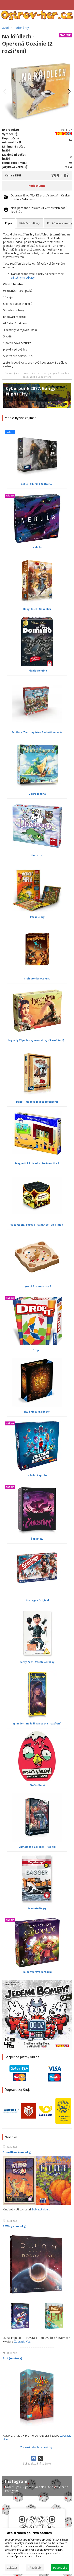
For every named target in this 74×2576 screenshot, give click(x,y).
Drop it (37, 1350)
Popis (8, 223)
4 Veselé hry (37, 917)
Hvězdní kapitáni (37, 1475)
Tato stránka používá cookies (28, 2533)
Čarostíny (37, 1538)
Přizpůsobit (35, 2567)
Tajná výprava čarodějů (37, 1972)
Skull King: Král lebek (37, 1411)
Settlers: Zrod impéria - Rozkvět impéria (37, 732)
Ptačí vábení (37, 1785)
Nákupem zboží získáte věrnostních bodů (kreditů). (39, 209)
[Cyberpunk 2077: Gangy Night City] (37, 396)
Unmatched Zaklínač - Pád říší (37, 1846)
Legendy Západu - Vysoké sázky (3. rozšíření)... (37, 1040)
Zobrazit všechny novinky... (37, 2447)
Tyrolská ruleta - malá (37, 1286)
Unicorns (37, 855)
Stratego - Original (37, 1600)
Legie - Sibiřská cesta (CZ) (37, 484)
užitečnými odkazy (23, 277)
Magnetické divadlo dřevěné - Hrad (37, 1163)
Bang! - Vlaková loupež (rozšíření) (37, 1101)
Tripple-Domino (37, 670)
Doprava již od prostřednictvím (40, 197)
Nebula (37, 547)
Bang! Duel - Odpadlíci (37, 609)
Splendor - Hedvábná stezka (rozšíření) (37, 1723)
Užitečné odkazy (29, 223)
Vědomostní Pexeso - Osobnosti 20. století (37, 1225)
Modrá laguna (37, 793)
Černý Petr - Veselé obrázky (37, 1662)
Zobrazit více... (41, 2209)
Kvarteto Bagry (37, 1908)
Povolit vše (60, 2567)
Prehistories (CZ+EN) (37, 978)
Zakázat (12, 2567)
